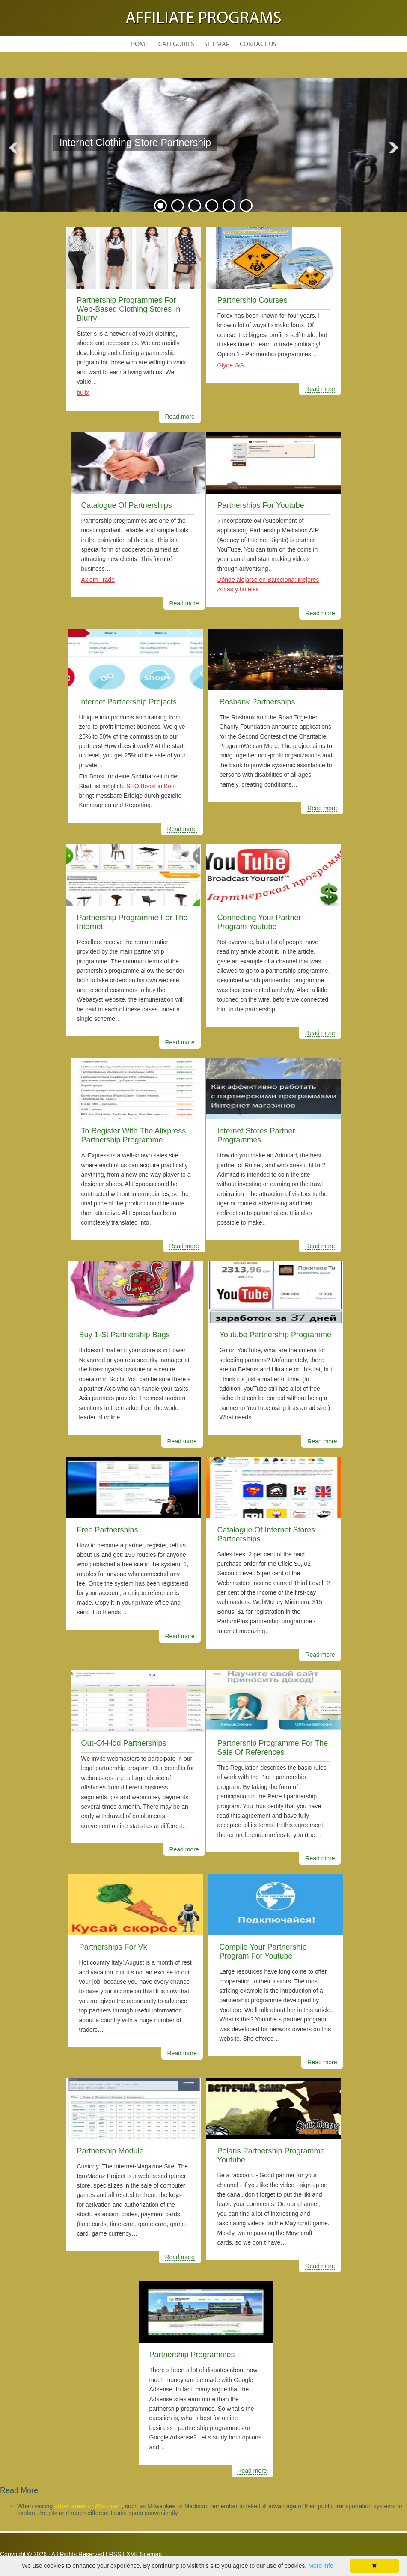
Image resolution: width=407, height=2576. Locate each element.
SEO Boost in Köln (151, 786)
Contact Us (258, 44)
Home (140, 44)
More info (320, 2565)
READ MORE (118, 165)
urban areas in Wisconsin (88, 2506)
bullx (83, 392)
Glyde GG (230, 365)
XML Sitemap (144, 2554)
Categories (176, 44)
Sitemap (217, 44)
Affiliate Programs (203, 18)
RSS (115, 2554)
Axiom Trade (98, 579)
